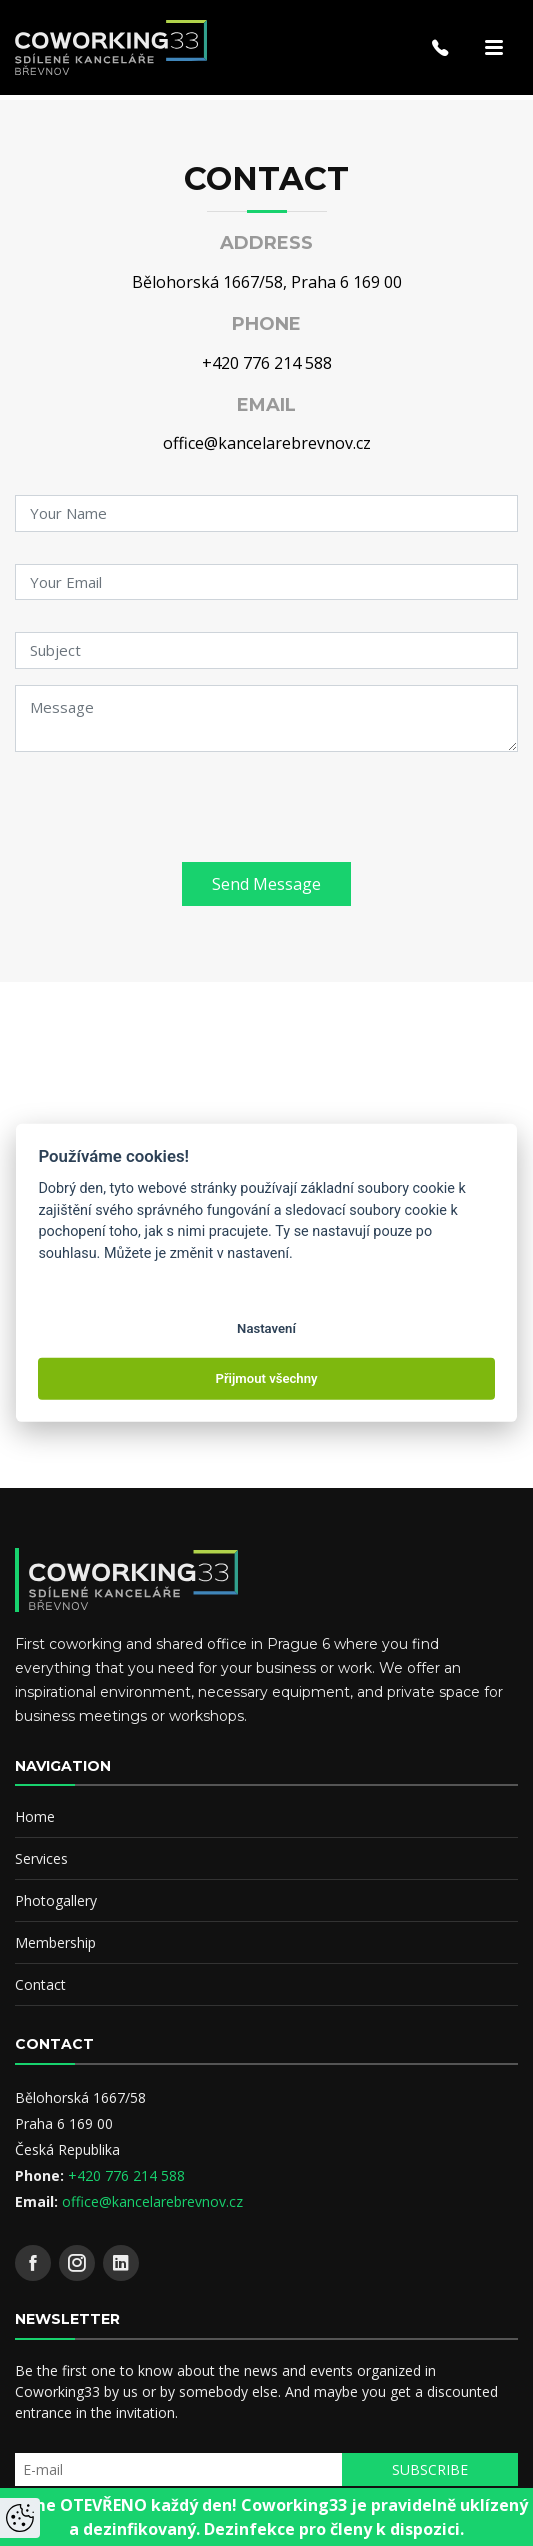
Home (35, 1816)
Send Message (266, 884)
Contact (40, 1984)
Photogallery (56, 1900)
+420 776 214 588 (267, 363)
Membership (55, 1942)
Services (41, 1858)
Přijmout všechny (266, 1378)
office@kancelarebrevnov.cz (267, 443)
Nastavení (266, 1328)
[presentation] (167, 807)
